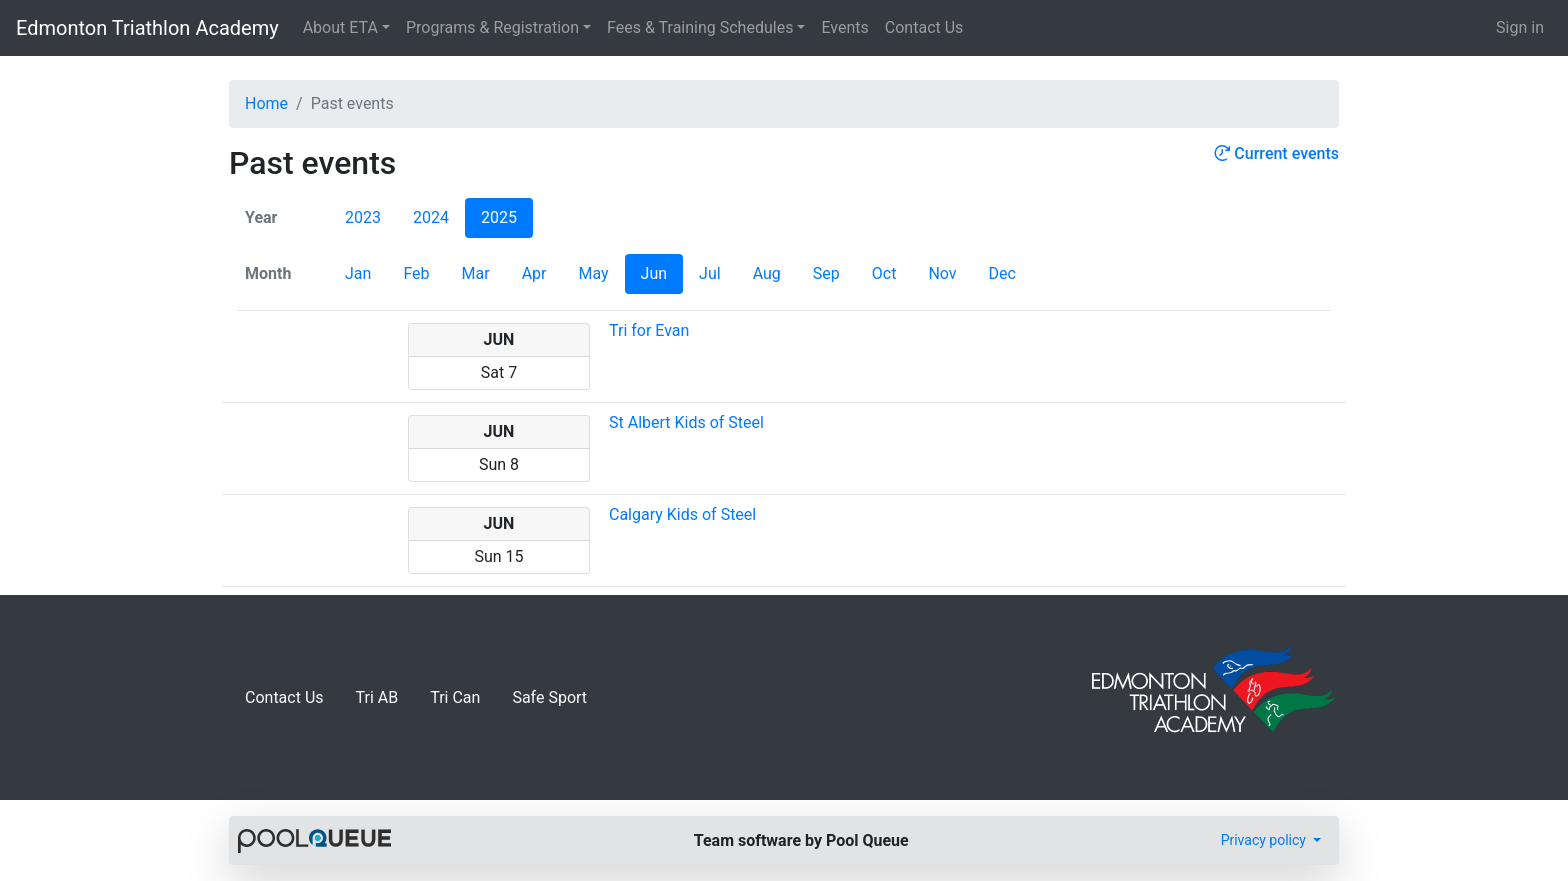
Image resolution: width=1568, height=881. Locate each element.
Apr (534, 273)
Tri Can (455, 697)
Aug (767, 273)
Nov (942, 273)
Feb (416, 273)
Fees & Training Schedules (700, 27)
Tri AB (377, 697)
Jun (654, 273)
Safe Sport (549, 697)
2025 (499, 217)
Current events (1276, 153)
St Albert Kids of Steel (686, 422)
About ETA (340, 27)
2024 (431, 217)
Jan (358, 273)
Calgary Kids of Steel (682, 514)
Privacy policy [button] (1265, 840)
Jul (710, 273)
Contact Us (924, 27)
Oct (884, 273)
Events (844, 27)
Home (266, 103)
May (593, 273)
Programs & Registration (492, 27)
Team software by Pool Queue (801, 840)
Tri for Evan (649, 330)
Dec (1002, 273)
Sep (826, 273)
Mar (476, 273)
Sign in (1520, 27)
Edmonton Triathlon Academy (147, 28)
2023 (363, 217)
